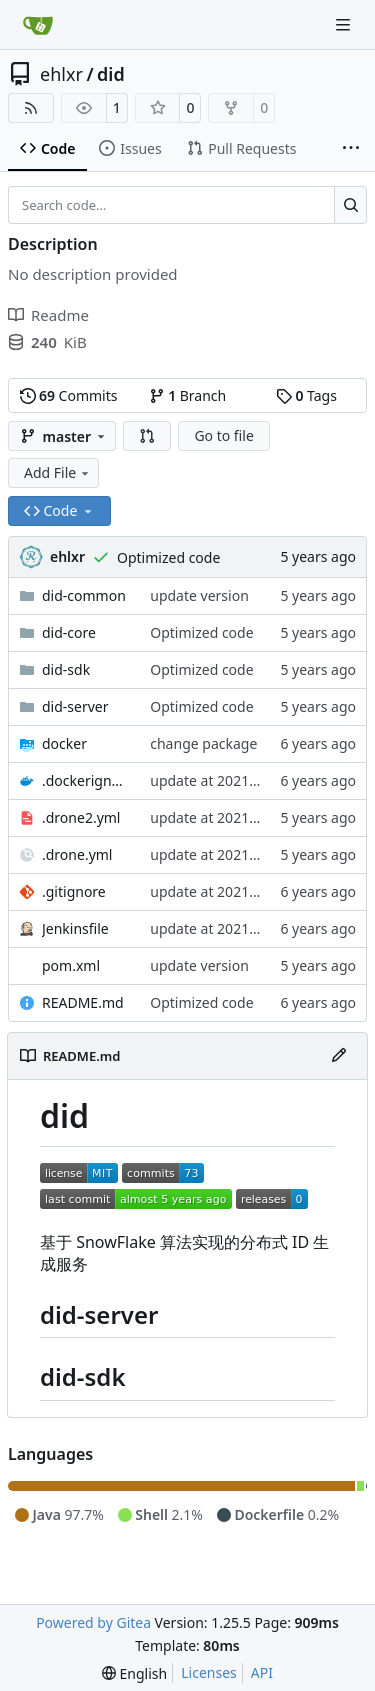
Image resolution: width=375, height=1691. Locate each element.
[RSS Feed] (31, 108)
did (111, 74)
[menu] (134, 1673)
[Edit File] (339, 1056)
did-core (69, 632)
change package (203, 743)
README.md (83, 1002)
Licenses (209, 1672)
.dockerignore (86, 780)
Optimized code (168, 557)
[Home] (38, 25)
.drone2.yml (81, 817)
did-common (84, 595)
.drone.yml (77, 854)
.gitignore (74, 891)
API (262, 1672)
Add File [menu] (58, 472)
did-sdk (66, 669)
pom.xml (71, 965)
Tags (306, 395)
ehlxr (61, 74)
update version (199, 595)
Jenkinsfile (75, 928)
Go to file (223, 435)
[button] (147, 436)
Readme (48, 315)
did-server (75, 706)
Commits (69, 395)
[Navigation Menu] (345, 24)
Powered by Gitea (93, 1622)
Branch (188, 395)
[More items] (351, 149)
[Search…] (350, 205)
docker (64, 743)
